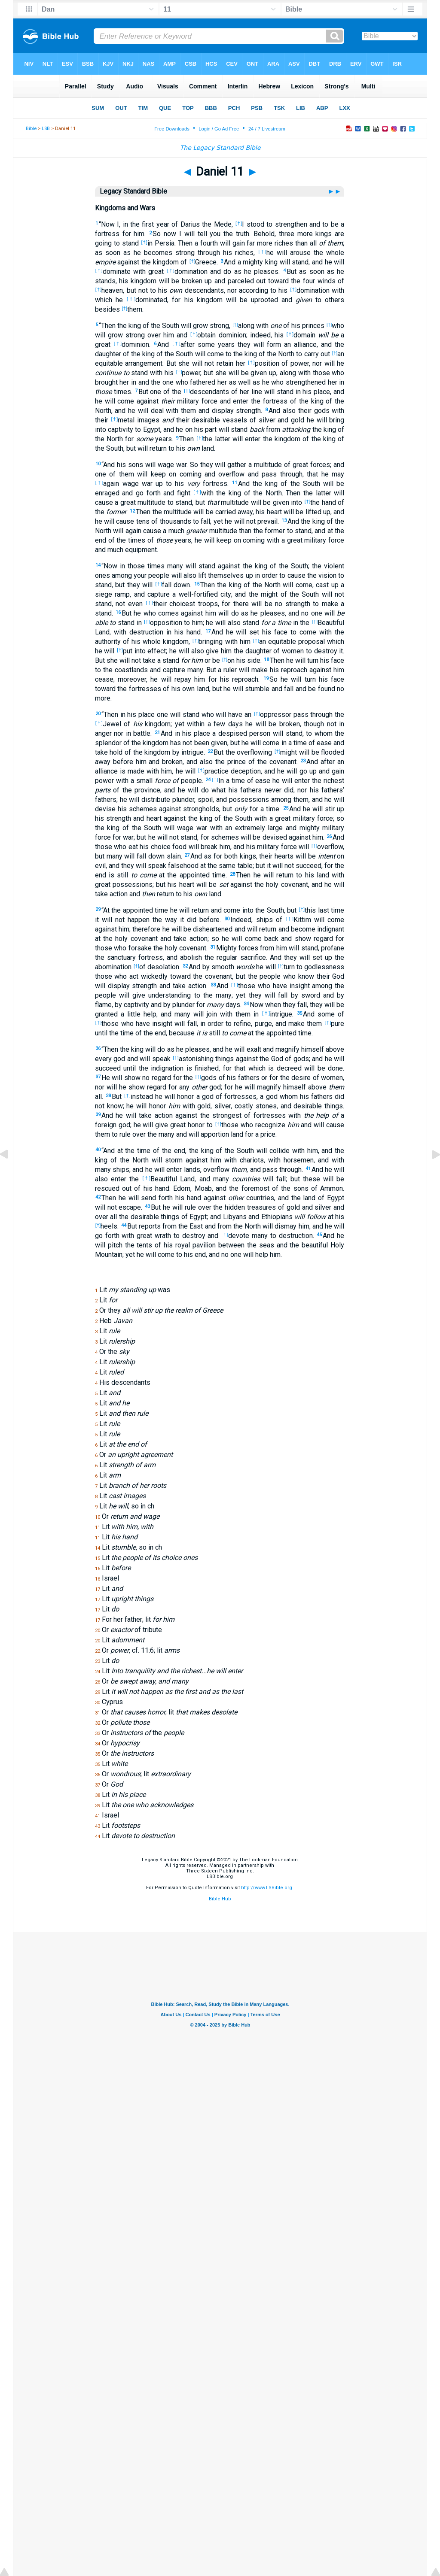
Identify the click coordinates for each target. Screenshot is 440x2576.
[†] (238, 223)
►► (335, 191)
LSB (46, 128)
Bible (31, 128)
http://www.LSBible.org (266, 1887)
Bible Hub (220, 1899)
